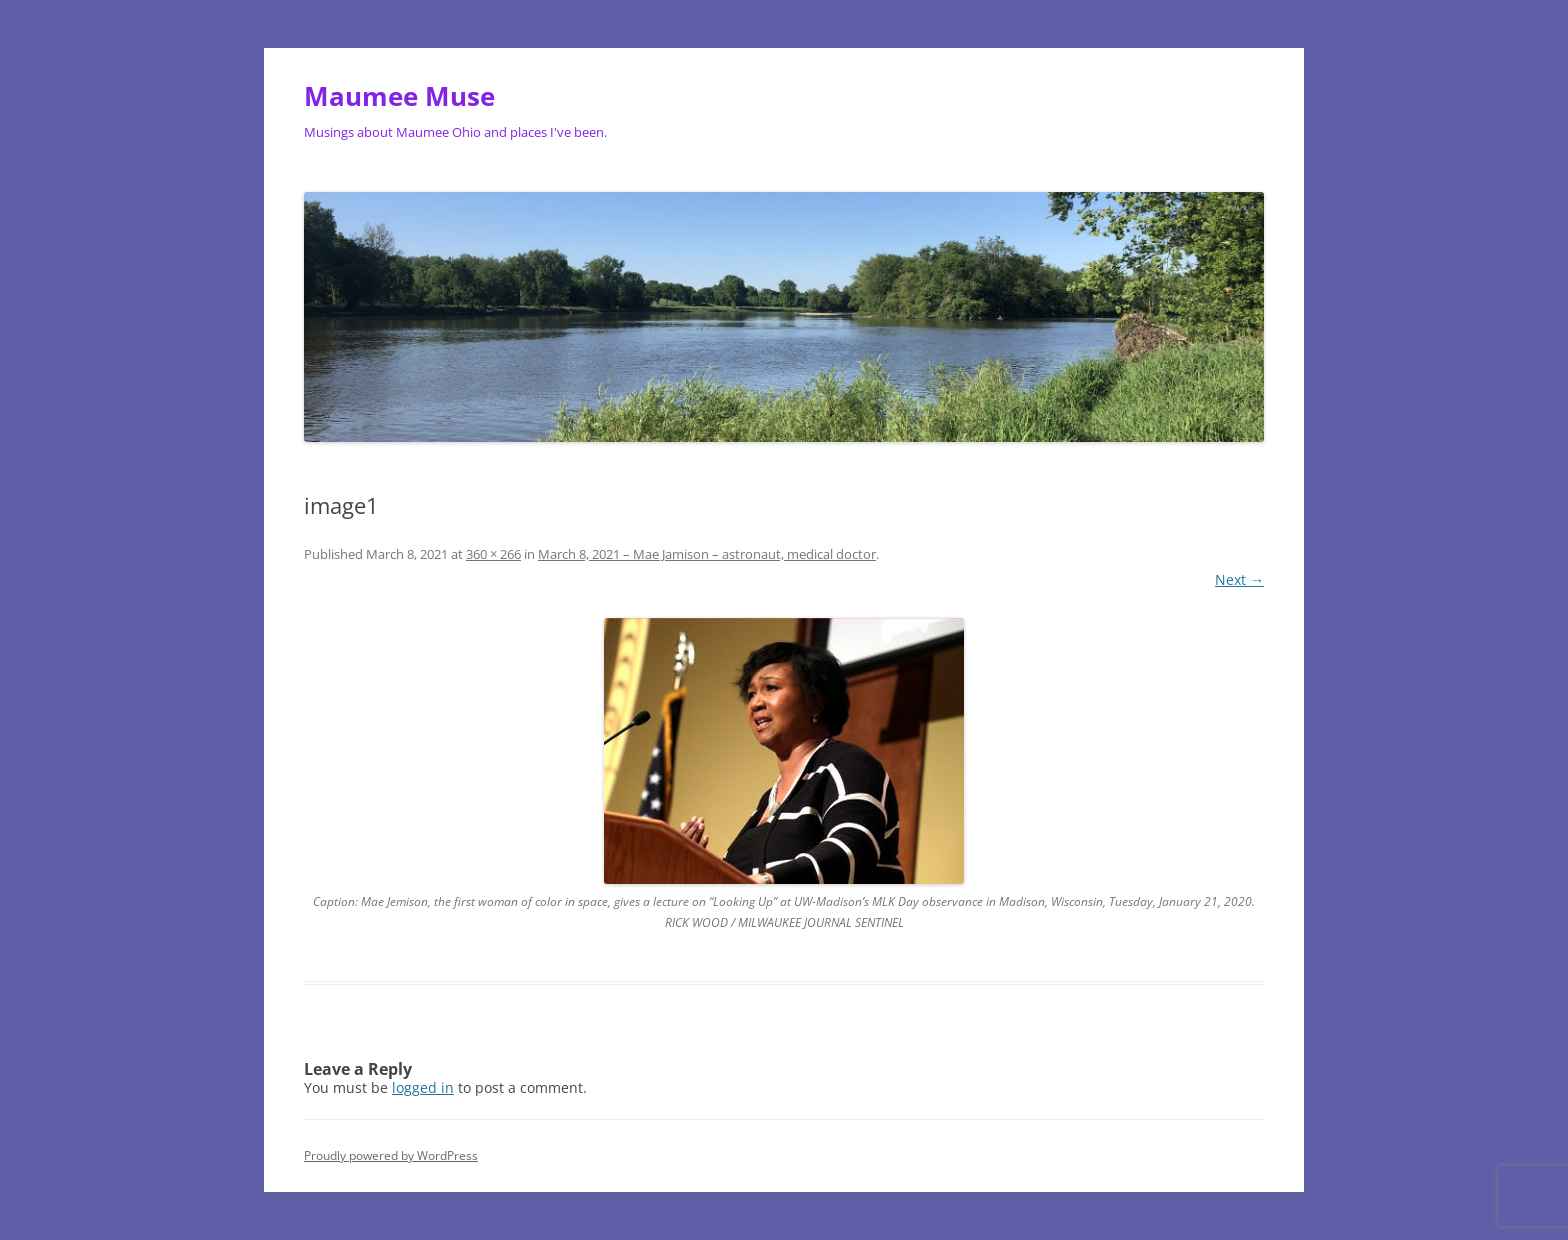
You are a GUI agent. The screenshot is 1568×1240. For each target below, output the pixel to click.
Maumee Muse (399, 96)
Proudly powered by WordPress (391, 1155)
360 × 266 (493, 554)
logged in (423, 1087)
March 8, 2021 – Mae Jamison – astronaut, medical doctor (707, 554)
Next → (1239, 579)
